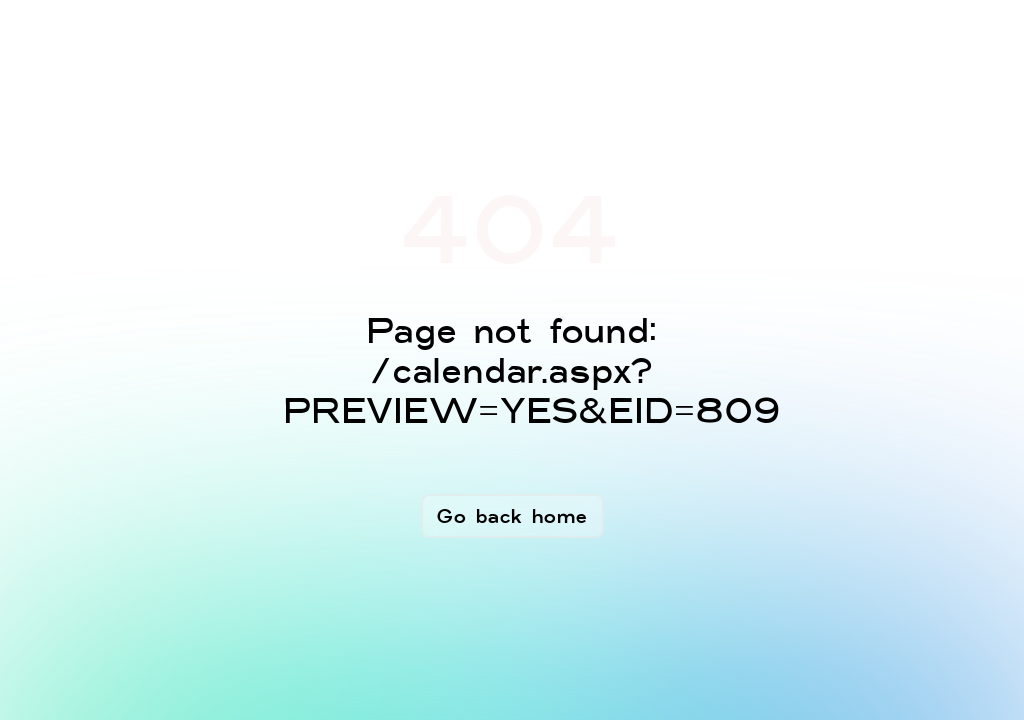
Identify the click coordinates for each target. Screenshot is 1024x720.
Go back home (512, 516)
